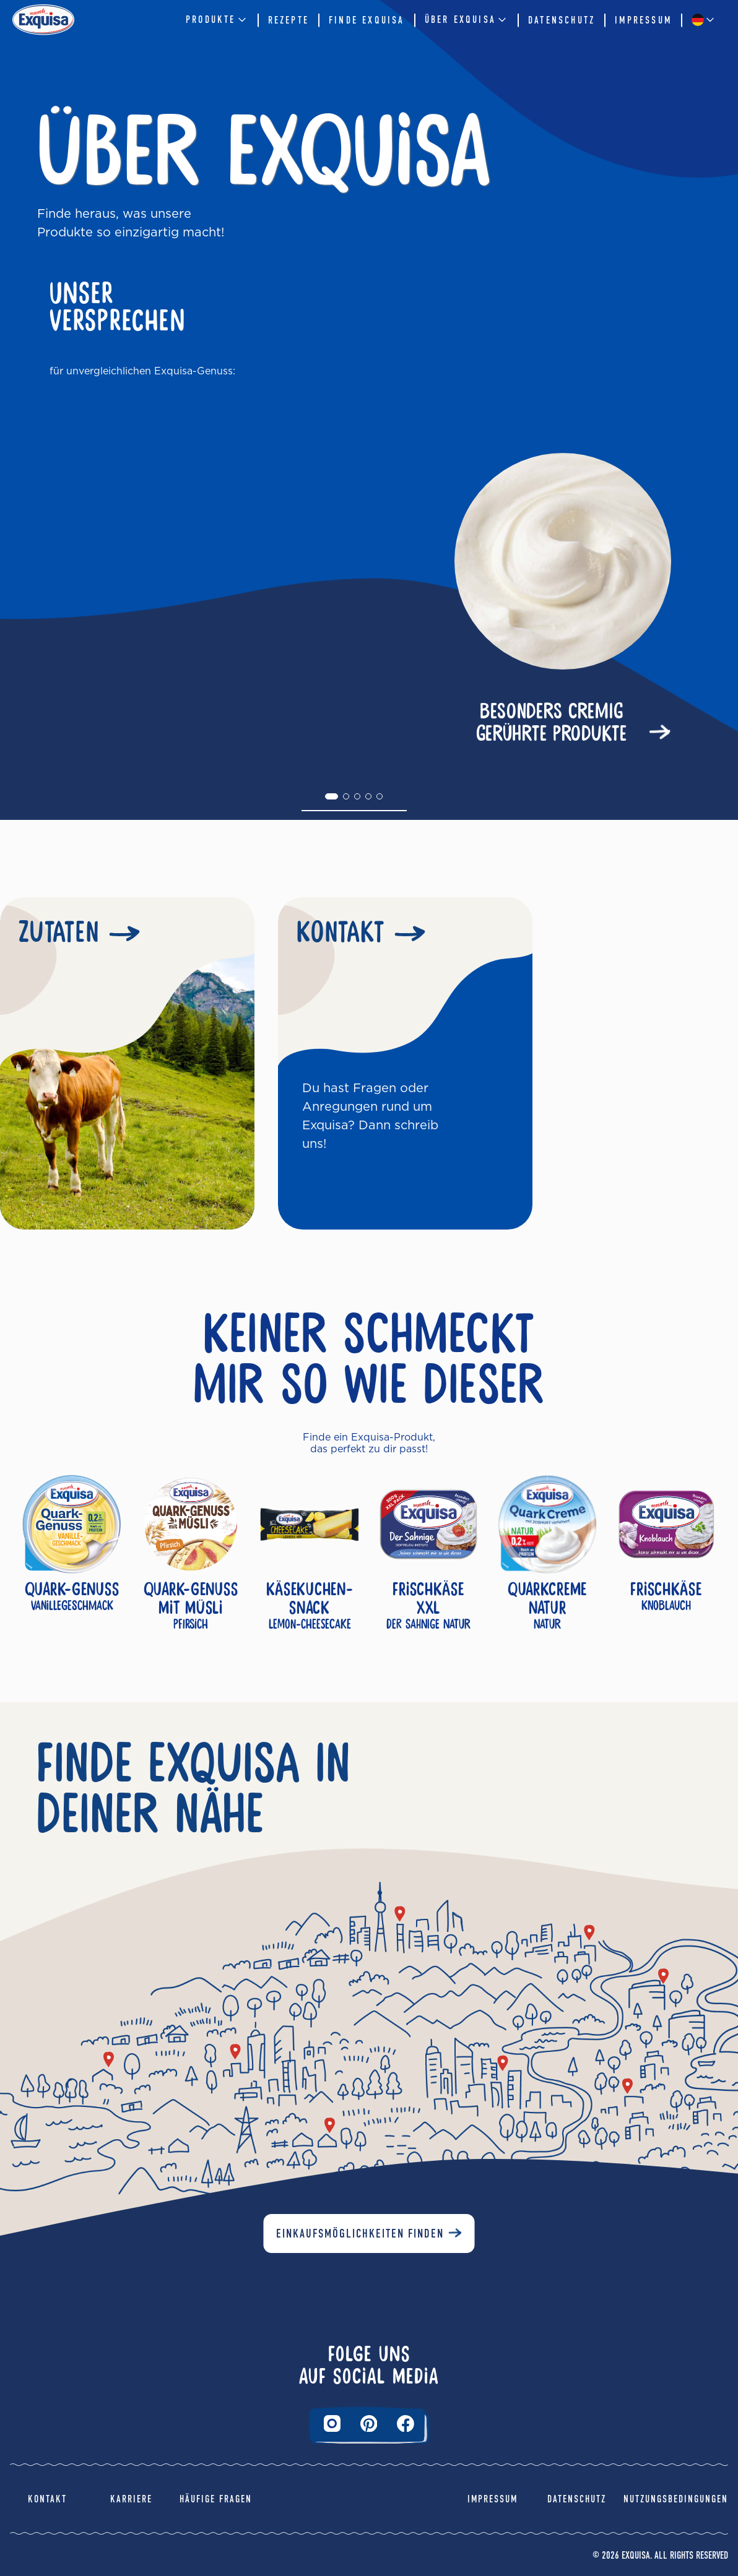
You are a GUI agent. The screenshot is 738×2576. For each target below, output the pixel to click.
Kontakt (47, 2499)
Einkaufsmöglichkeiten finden (360, 2233)
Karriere (131, 2499)
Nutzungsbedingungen (675, 2499)
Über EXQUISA (466, 20)
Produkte (217, 20)
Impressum (643, 20)
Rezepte (288, 20)
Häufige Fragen (216, 2499)
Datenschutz (561, 20)
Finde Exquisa (367, 20)
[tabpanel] (354, 602)
